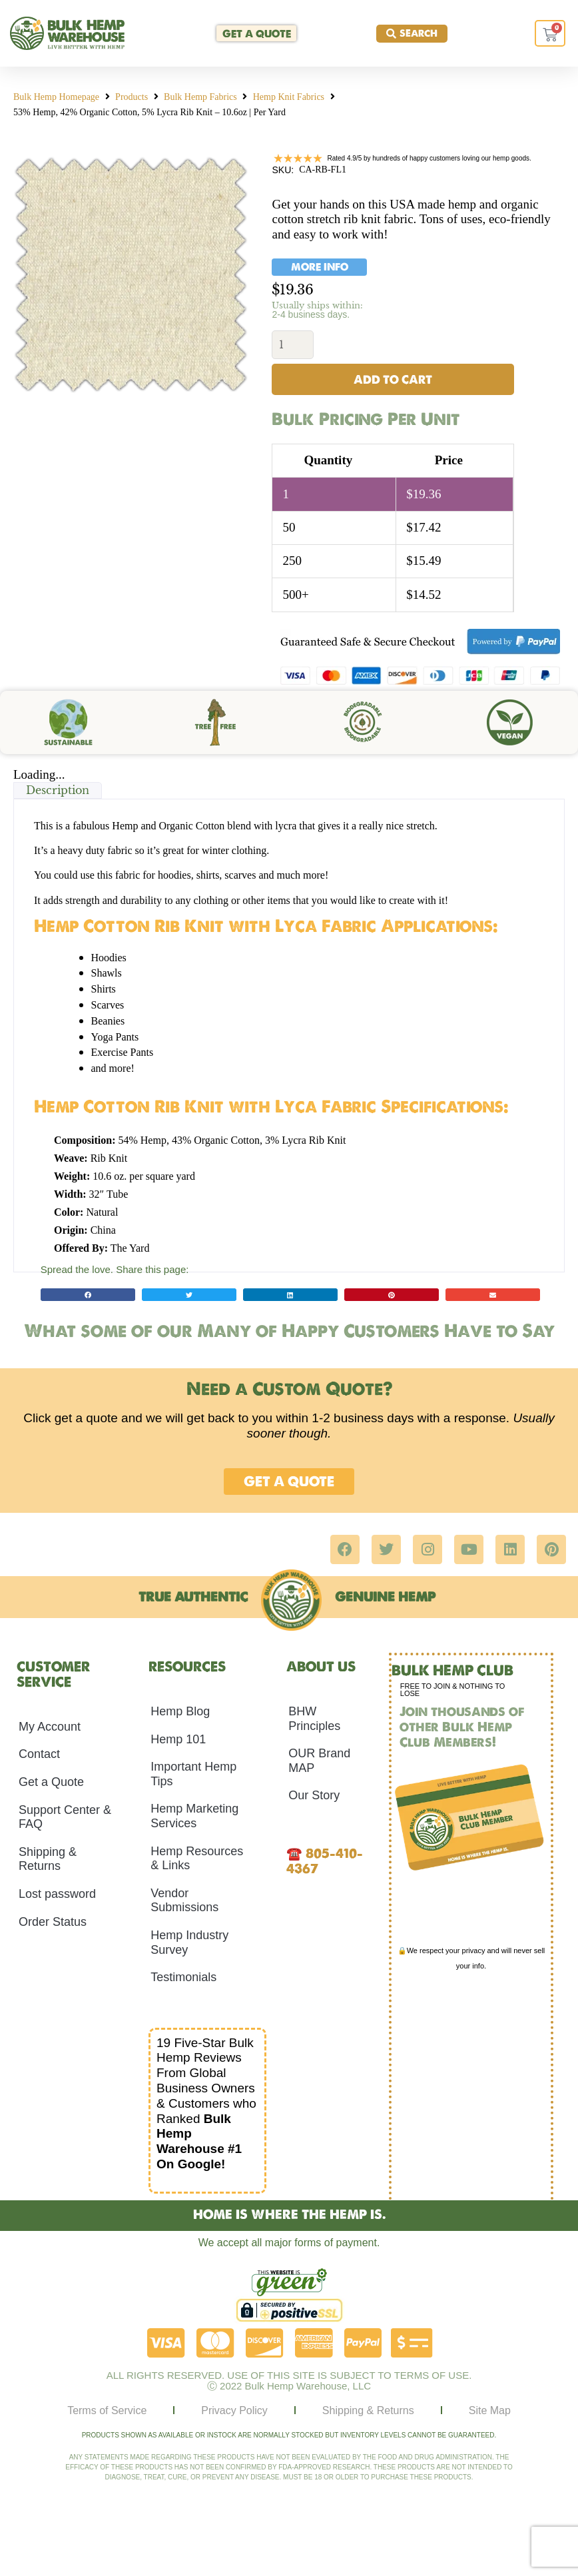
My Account (50, 1728)
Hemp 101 (178, 1740)
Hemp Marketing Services (194, 1818)
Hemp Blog (180, 1713)
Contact (39, 1756)
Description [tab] (57, 792)
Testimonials (183, 1979)
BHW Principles (314, 1721)
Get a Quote (51, 1784)
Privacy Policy (234, 2411)
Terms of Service (106, 2411)
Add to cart (393, 381)
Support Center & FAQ (65, 1819)
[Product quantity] (293, 344)
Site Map (490, 2411)
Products (131, 97)
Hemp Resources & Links (196, 1860)
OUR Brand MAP (319, 1763)
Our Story (314, 1797)
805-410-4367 (324, 1863)
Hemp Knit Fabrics (288, 97)
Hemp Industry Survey (189, 1944)
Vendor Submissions (184, 1903)
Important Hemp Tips (193, 1776)
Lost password (57, 1896)
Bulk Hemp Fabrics (200, 97)
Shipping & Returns (48, 1861)
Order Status (53, 1923)
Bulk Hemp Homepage (56, 97)
